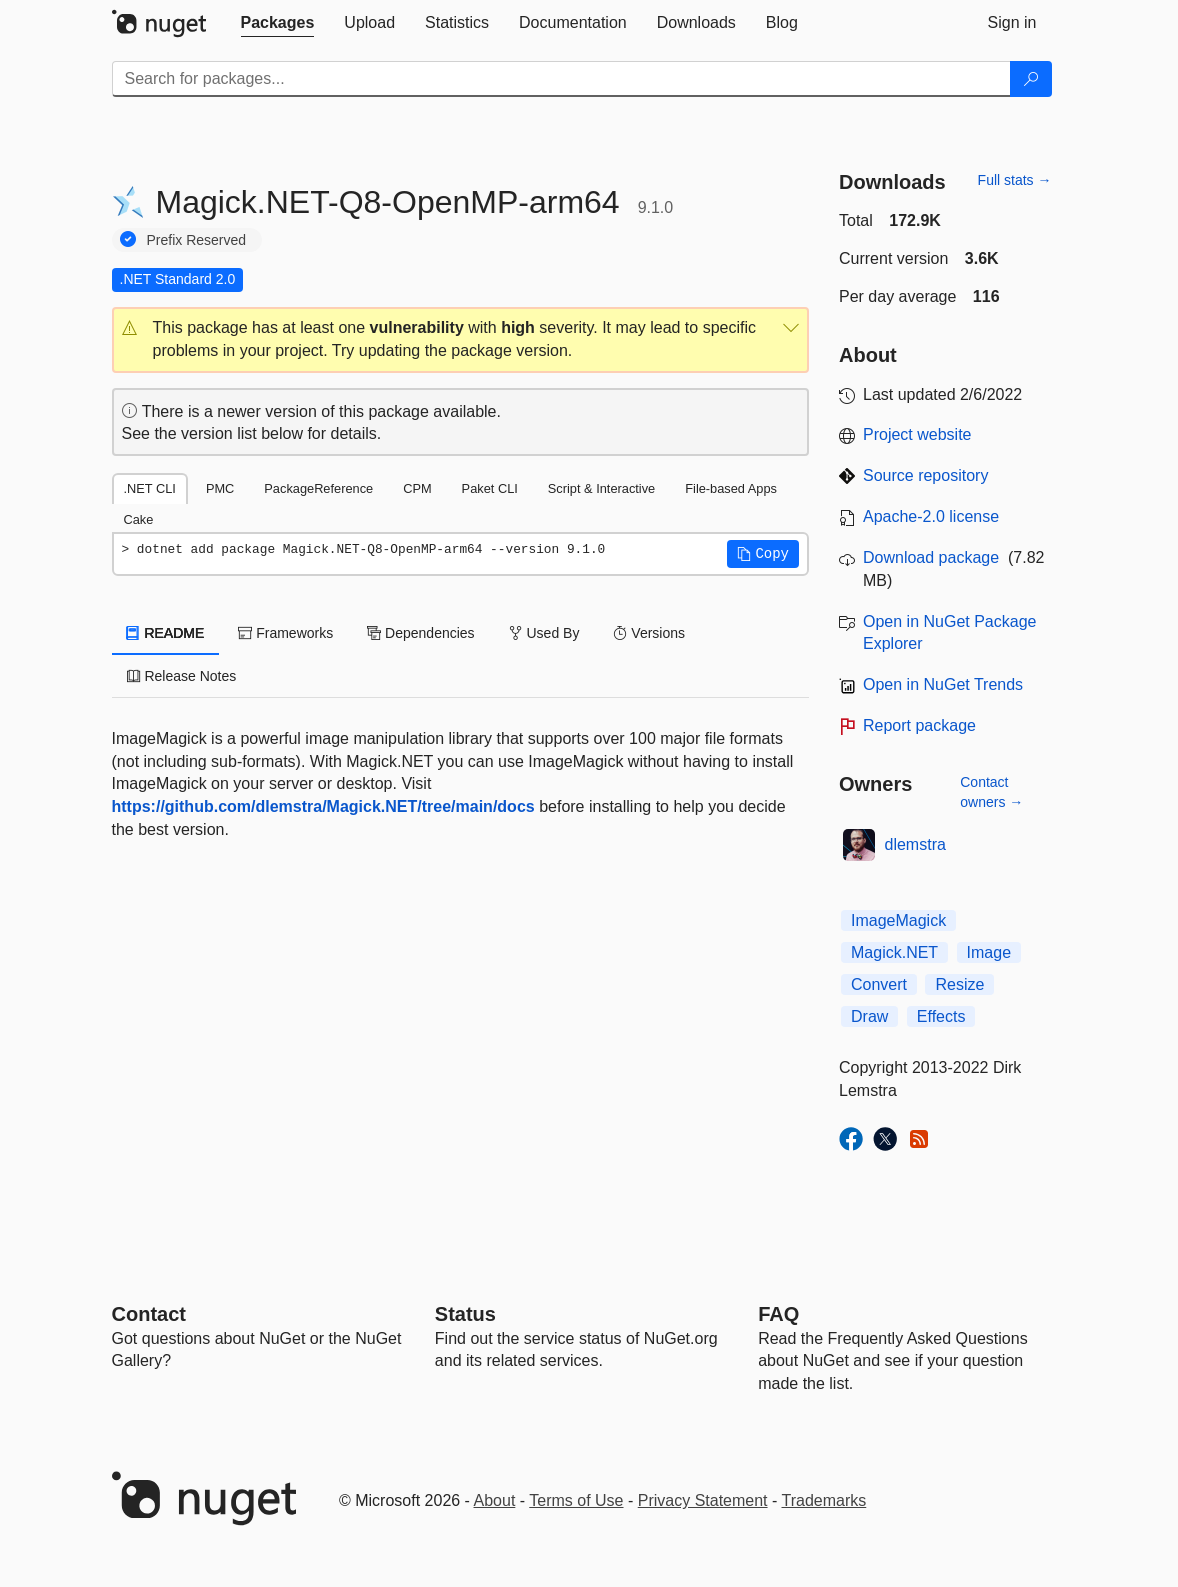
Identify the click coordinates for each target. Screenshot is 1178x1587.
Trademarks (824, 1500)
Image (989, 952)
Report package (919, 725)
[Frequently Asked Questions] (778, 1314)
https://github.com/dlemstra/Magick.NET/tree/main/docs (323, 806)
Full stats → (1015, 180)
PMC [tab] (220, 488)
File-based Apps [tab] (731, 488)
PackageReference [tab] (318, 488)
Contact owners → (991, 792)
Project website (917, 434)
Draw (869, 1016)
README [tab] (166, 633)
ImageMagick (898, 920)
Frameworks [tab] (285, 633)
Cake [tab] (139, 519)
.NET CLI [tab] (150, 488)
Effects (941, 1016)
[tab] (278, 23)
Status (465, 1314)
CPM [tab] (417, 488)
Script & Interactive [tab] (601, 488)
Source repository (925, 475)
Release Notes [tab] (182, 676)
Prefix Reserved (197, 240)
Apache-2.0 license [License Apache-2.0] (931, 516)
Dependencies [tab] (420, 633)
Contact (149, 1314)
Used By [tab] (544, 633)
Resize (959, 984)
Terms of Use (576, 1500)
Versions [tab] (649, 633)
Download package (931, 557)
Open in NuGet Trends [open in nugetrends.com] (943, 684)
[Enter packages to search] (561, 79)
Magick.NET (894, 952)
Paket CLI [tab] (490, 488)
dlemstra (915, 844)
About (495, 1500)
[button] (461, 340)
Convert (879, 984)
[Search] (1031, 79)
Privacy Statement (703, 1500)
